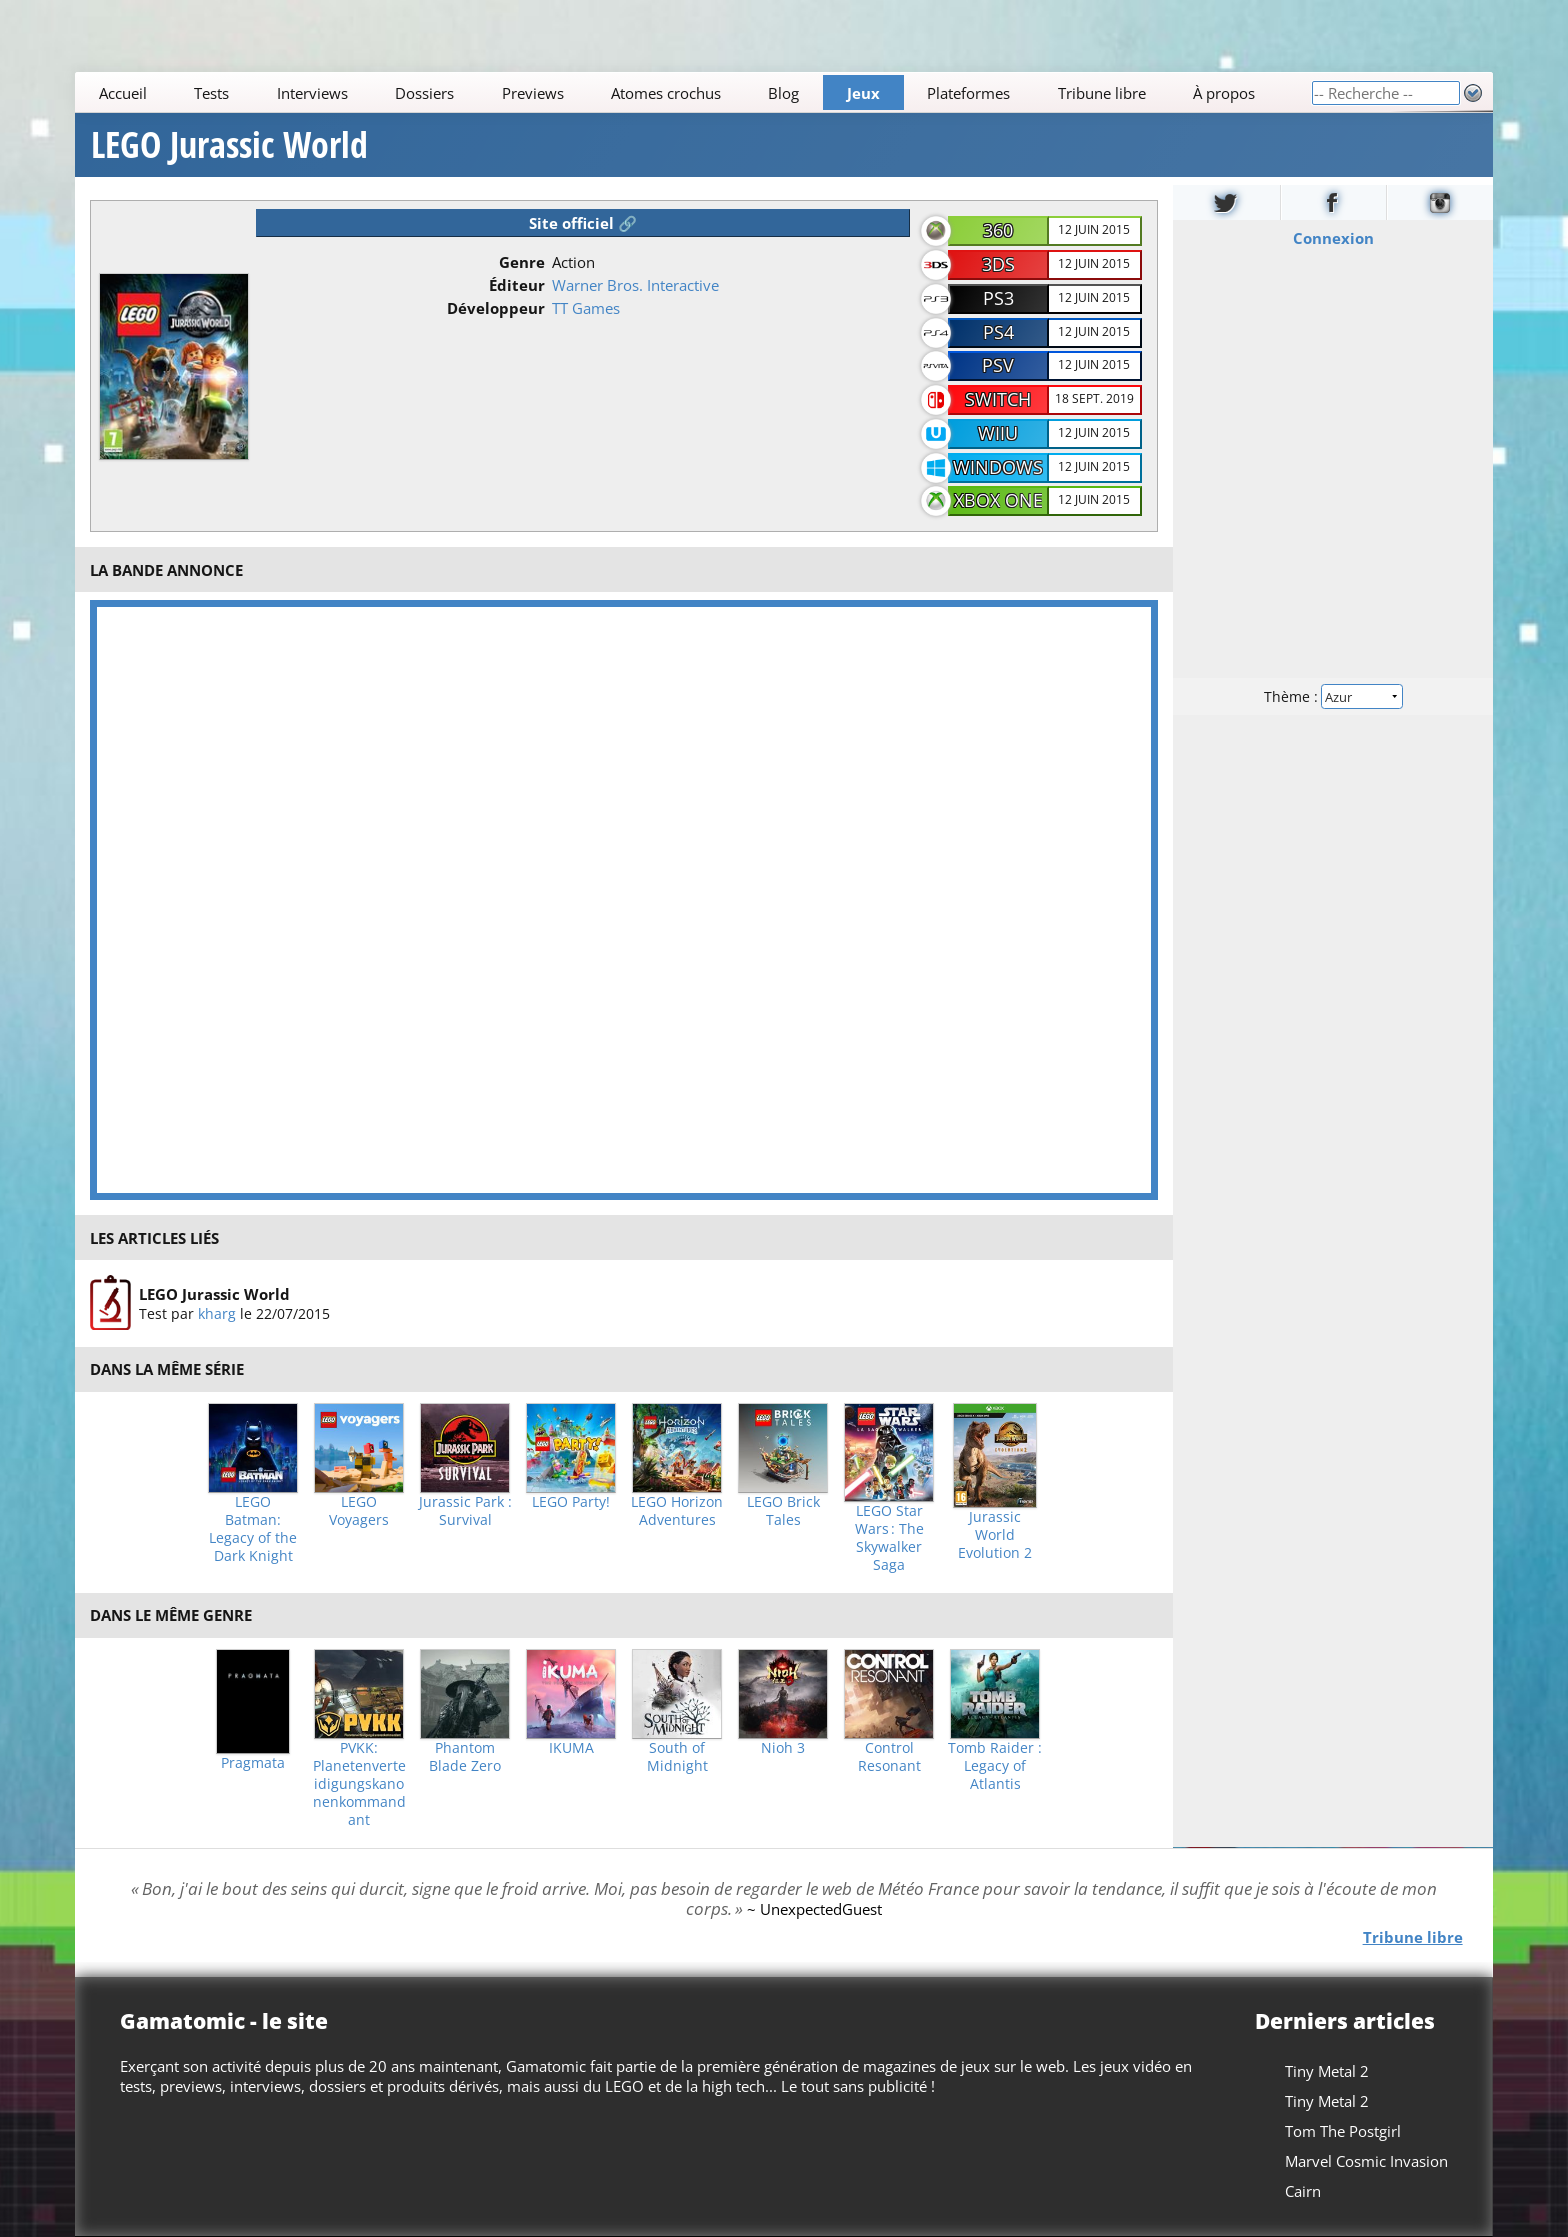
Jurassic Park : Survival (465, 1511)
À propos (1224, 93)
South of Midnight (677, 1757)
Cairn (1303, 2191)
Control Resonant (889, 1757)
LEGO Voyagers (359, 1511)
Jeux (863, 93)
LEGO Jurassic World (229, 145)
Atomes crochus (666, 93)
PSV (998, 365)
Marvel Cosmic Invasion (1366, 2161)
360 (998, 230)
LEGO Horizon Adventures (677, 1511)
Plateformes (969, 93)
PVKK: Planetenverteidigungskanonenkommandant (359, 1784)
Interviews (312, 93)
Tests (211, 93)
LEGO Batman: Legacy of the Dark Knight (253, 1529)
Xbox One (998, 500)
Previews (533, 93)
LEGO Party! (571, 1502)
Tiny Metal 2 (1327, 2071)
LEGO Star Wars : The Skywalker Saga (889, 1538)
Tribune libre (1102, 93)
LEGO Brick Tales (783, 1511)
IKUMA (571, 1748)
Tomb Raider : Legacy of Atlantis (995, 1766)
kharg (217, 1313)
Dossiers (424, 93)
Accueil (123, 93)
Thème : (1333, 696)
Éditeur (517, 285)
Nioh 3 (783, 1748)
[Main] (693, 92)
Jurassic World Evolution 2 (995, 1535)
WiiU (998, 433)
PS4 (998, 332)
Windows (998, 467)
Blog (784, 93)
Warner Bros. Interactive (635, 285)
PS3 (998, 298)
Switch (998, 399)
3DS (998, 264)
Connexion (1332, 238)
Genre (522, 262)
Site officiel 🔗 (583, 223)
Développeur (496, 308)
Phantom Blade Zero (465, 1757)
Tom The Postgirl (1343, 2131)
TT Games (586, 308)
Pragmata (253, 1763)
